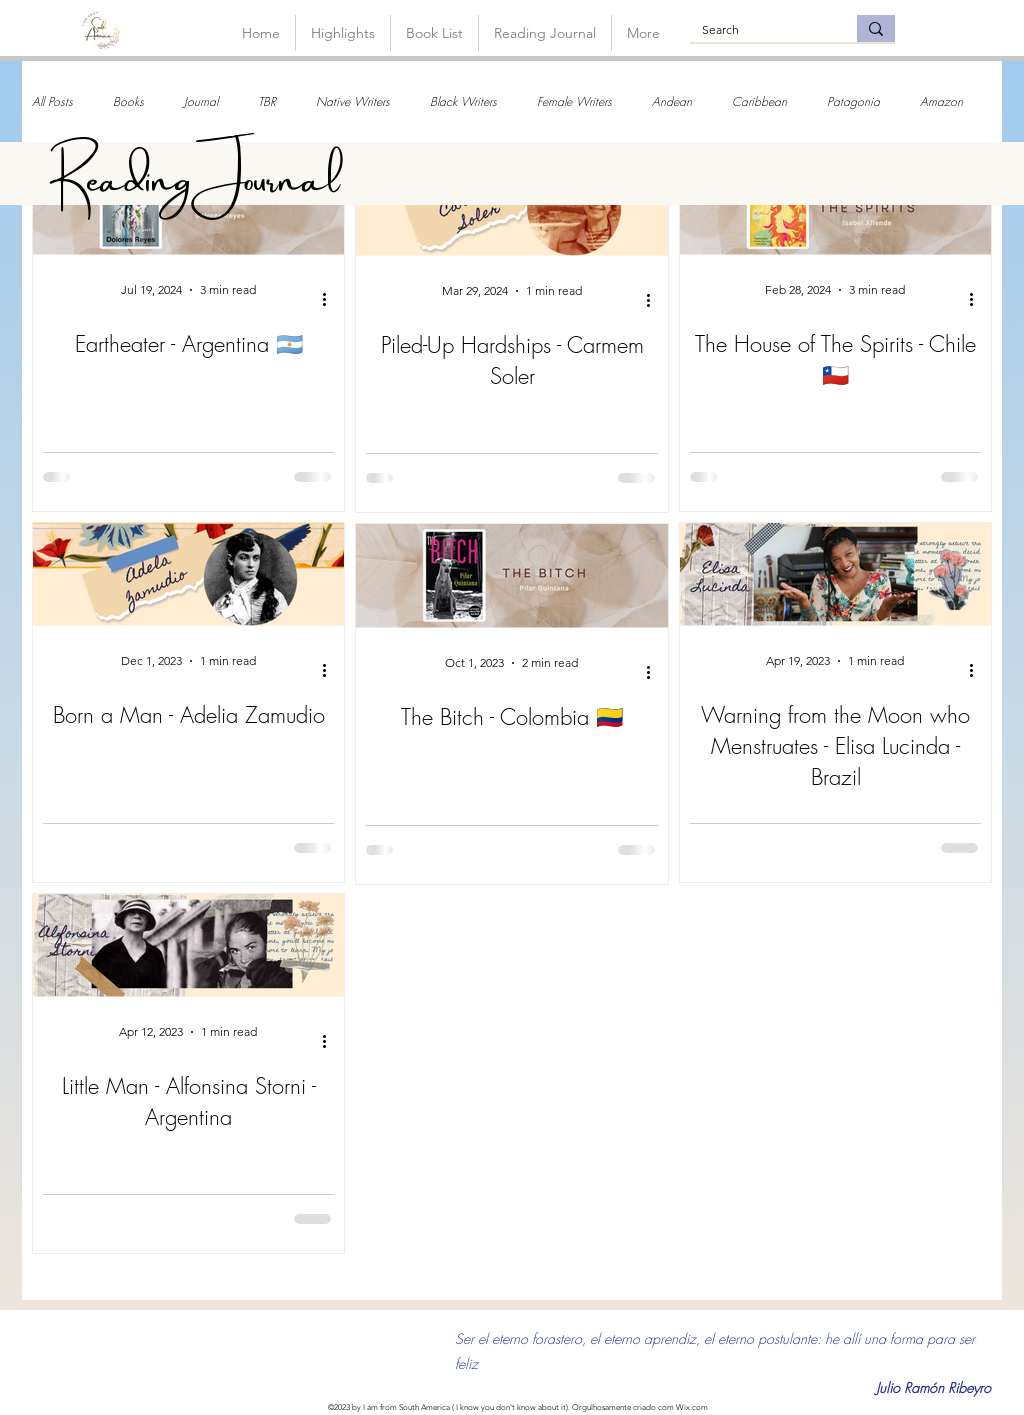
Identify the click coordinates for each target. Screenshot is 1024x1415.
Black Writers (463, 101)
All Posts (52, 101)
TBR (267, 101)
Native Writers (353, 101)
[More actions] (331, 299)
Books (128, 101)
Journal (201, 101)
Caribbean (759, 101)
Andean (672, 101)
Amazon (941, 101)
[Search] (758, 30)
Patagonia (853, 101)
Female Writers (574, 101)
